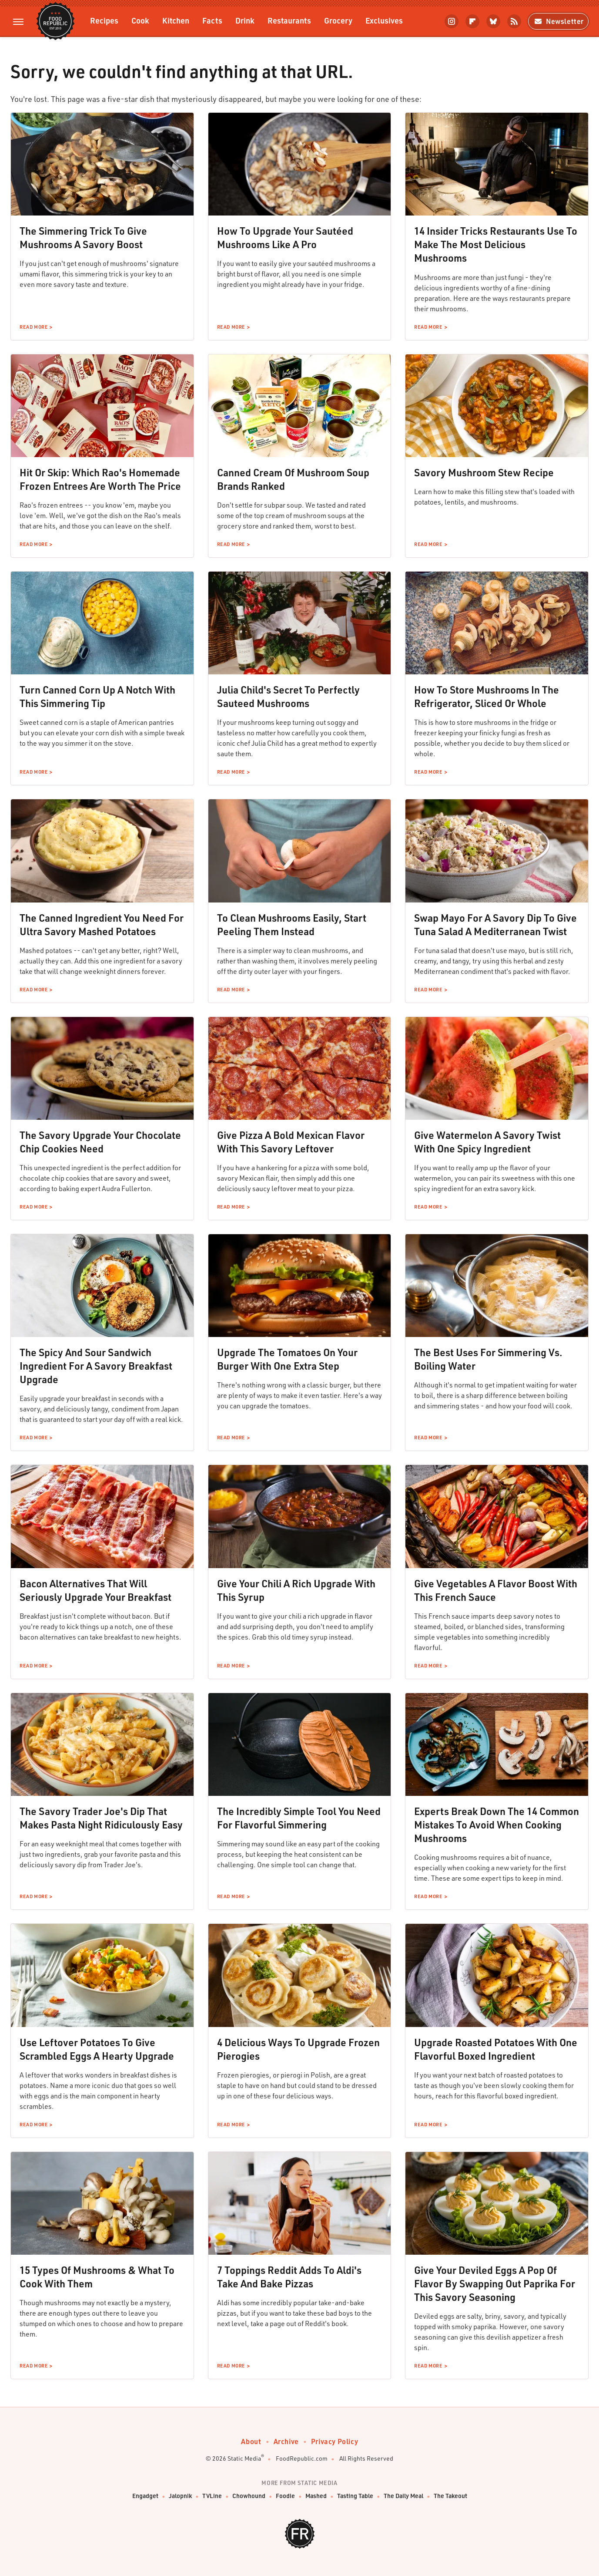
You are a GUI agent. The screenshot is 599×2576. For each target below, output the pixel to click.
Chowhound (248, 2496)
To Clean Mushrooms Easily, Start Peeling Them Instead (291, 924)
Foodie (285, 2496)
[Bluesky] (493, 21)
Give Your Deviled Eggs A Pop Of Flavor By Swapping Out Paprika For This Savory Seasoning (494, 2283)
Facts (212, 20)
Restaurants (289, 20)
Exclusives (384, 20)
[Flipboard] (472, 21)
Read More (33, 327)
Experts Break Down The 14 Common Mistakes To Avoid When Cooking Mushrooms (496, 1825)
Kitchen (175, 20)
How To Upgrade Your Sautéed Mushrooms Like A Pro (285, 237)
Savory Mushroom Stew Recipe (484, 472)
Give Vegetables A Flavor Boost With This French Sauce (495, 1590)
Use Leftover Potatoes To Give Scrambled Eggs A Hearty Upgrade (97, 2049)
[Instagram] (451, 21)
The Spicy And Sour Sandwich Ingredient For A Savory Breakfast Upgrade (96, 1366)
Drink (244, 20)
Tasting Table (355, 2496)
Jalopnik (180, 2496)
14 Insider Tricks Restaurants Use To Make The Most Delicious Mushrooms (495, 244)
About (251, 2441)
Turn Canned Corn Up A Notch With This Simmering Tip (97, 696)
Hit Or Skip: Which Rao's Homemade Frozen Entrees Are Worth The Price (100, 479)
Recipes (104, 20)
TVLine (212, 2496)
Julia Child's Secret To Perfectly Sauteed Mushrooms (288, 696)
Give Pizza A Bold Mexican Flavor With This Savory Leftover (291, 1141)
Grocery (338, 20)
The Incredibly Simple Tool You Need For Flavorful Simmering (299, 1818)
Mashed (316, 2496)
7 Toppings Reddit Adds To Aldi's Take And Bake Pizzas (289, 2276)
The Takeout (450, 2496)
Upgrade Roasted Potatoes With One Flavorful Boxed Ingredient (495, 2049)
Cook (140, 20)
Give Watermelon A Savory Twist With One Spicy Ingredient (487, 1141)
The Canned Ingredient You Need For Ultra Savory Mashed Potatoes (102, 924)
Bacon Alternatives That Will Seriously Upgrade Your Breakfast (95, 1590)
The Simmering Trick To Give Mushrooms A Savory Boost (83, 237)
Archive (286, 2441)
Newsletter (558, 21)
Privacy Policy (334, 2441)
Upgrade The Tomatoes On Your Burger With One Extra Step (287, 1359)
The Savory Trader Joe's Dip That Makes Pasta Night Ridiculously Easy (101, 1818)
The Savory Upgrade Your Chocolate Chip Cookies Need (100, 1141)
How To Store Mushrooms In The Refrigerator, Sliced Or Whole (486, 696)
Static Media (244, 2458)
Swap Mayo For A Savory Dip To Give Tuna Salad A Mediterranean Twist (495, 924)
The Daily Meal (403, 2496)
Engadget (145, 2496)
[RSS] (514, 21)
